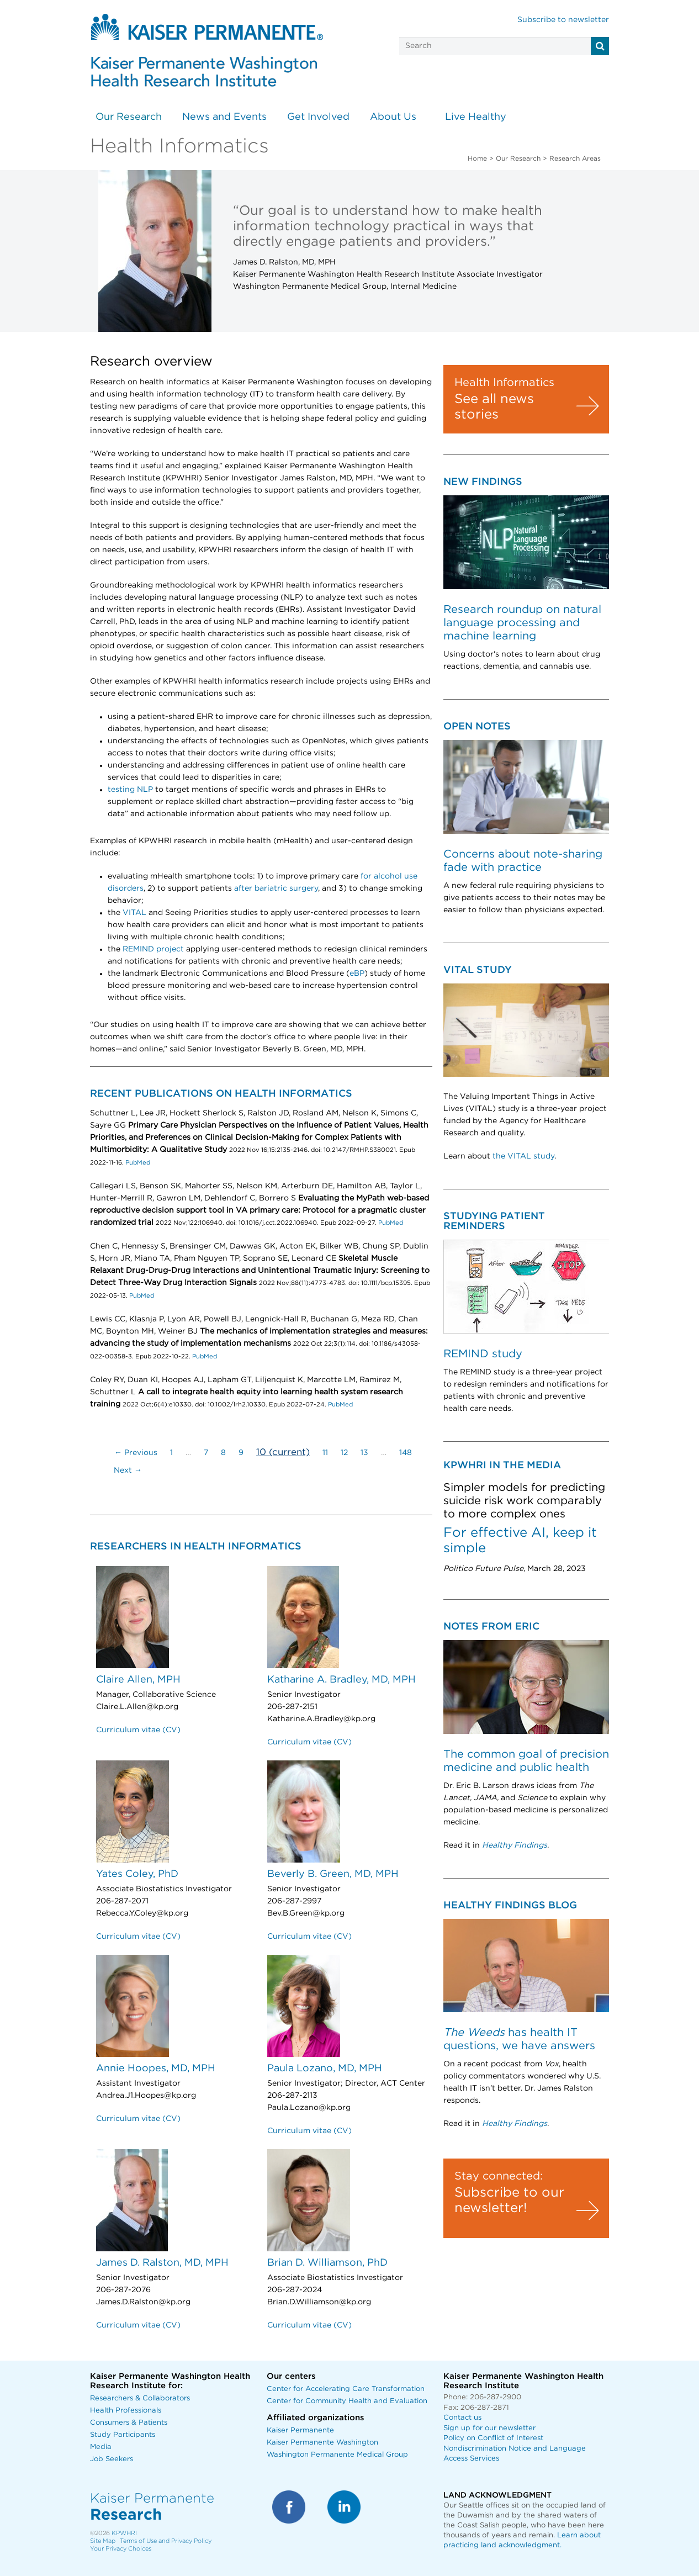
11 (325, 1453)
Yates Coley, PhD (137, 1874)
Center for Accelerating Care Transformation (346, 2389)
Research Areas (575, 158)
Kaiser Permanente (300, 2430)
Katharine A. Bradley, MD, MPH (341, 1680)
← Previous (135, 1453)
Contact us (462, 2417)
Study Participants (122, 2435)
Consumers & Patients (128, 2422)
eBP (357, 973)
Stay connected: (498, 2176)
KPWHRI (124, 2533)
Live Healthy (475, 117)
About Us (393, 117)
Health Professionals (125, 2410)
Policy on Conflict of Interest (493, 2438)
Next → (128, 1470)
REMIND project (153, 949)
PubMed (137, 1163)
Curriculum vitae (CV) (138, 1730)
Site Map (102, 2541)
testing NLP (130, 790)
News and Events (224, 117)
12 (344, 1453)
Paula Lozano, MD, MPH (324, 2069)
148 (405, 1453)
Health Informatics (504, 382)
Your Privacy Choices (120, 2549)
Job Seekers (111, 2459)
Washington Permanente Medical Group (337, 2454)
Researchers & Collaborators (140, 2398)
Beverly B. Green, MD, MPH (333, 1874)
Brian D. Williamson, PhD (327, 2263)
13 (364, 1453)
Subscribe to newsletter (563, 20)
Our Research (129, 117)
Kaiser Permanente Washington (322, 2442)
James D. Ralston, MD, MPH (162, 2263)
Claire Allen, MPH (138, 1680)
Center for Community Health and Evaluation (347, 2401)
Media (101, 2447)
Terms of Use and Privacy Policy (165, 2541)
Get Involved (318, 117)
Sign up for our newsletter (489, 2428)
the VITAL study (523, 1156)
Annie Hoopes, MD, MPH (155, 2069)
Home (477, 158)
